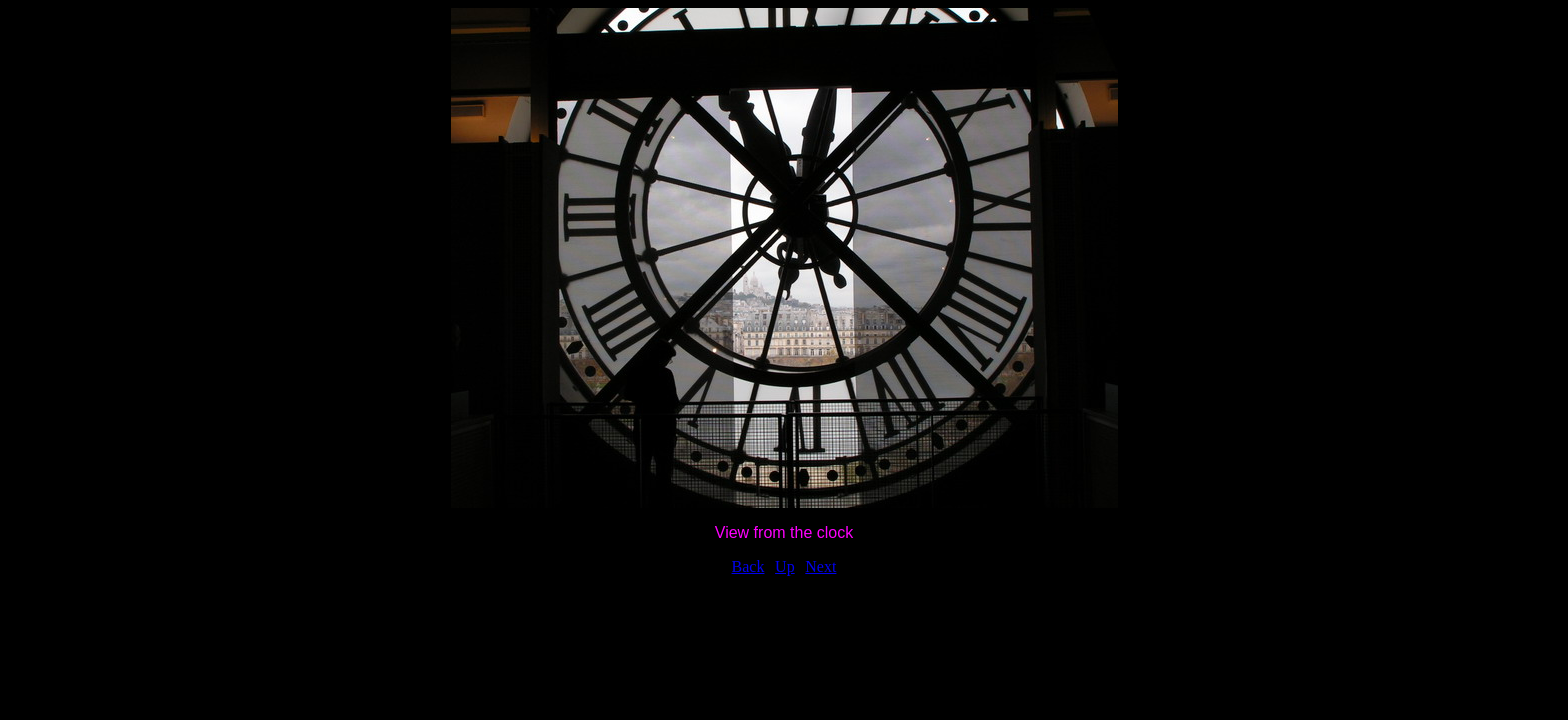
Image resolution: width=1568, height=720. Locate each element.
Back (748, 566)
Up (785, 566)
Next (820, 566)
